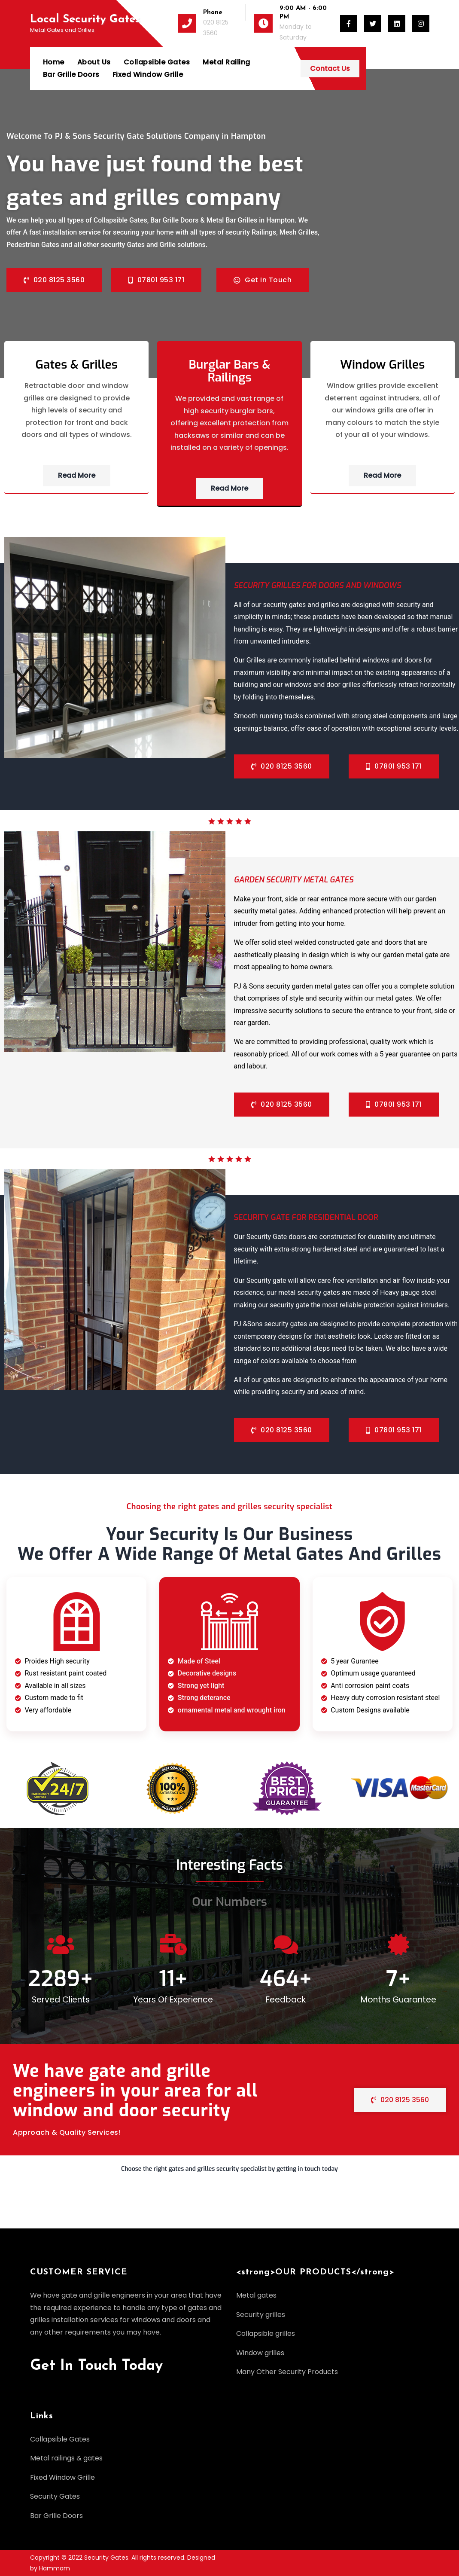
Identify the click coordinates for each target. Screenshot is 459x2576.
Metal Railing (226, 62)
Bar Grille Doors (291, 62)
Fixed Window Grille (78, 74)
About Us (94, 62)
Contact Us (393, 68)
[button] (229, 2172)
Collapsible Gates (157, 62)
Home (53, 62)
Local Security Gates (85, 19)
